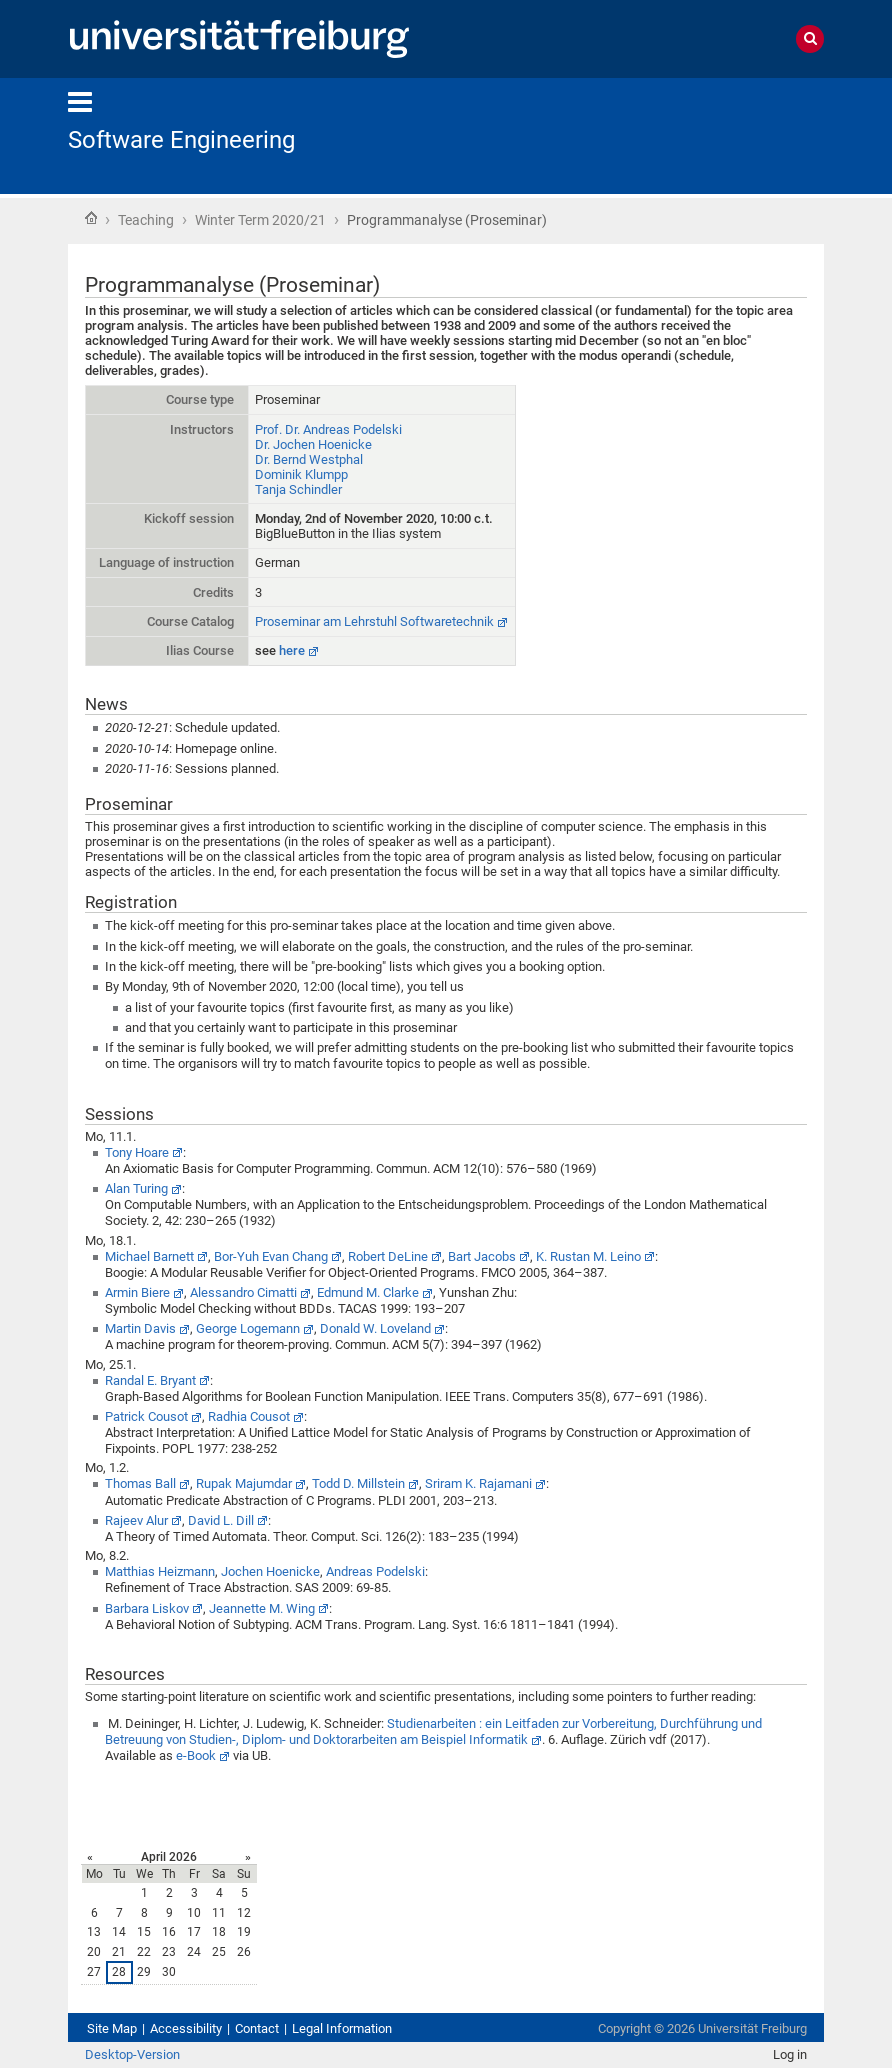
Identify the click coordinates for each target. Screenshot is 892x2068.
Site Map (112, 2028)
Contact (257, 2028)
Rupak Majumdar (244, 1483)
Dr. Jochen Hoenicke (313, 444)
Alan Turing (136, 1188)
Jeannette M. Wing (262, 1608)
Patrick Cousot (146, 1416)
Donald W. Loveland (375, 1328)
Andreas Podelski (375, 1571)
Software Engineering (181, 140)
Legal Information (342, 2028)
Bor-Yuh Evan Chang (271, 1256)
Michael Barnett (149, 1256)
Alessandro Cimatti (243, 1292)
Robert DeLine (388, 1256)
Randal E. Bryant (150, 1380)
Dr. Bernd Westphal (309, 459)
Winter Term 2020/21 (260, 220)
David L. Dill (221, 1520)
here (292, 650)
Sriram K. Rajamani (478, 1483)
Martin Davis (140, 1328)
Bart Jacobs (482, 1256)
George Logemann (248, 1328)
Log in (790, 2054)
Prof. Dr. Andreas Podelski (328, 429)
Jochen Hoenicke (270, 1571)
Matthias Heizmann (160, 1571)
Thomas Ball (140, 1483)
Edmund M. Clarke (368, 1292)
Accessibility (186, 2028)
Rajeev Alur (136, 1520)
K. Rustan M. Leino (588, 1256)
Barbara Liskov (147, 1608)
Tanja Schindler (298, 489)
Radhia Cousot (249, 1416)
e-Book (196, 1755)
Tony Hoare (137, 1152)
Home (91, 218)
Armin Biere (137, 1292)
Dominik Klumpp (301, 474)
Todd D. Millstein (358, 1483)
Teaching (146, 220)
